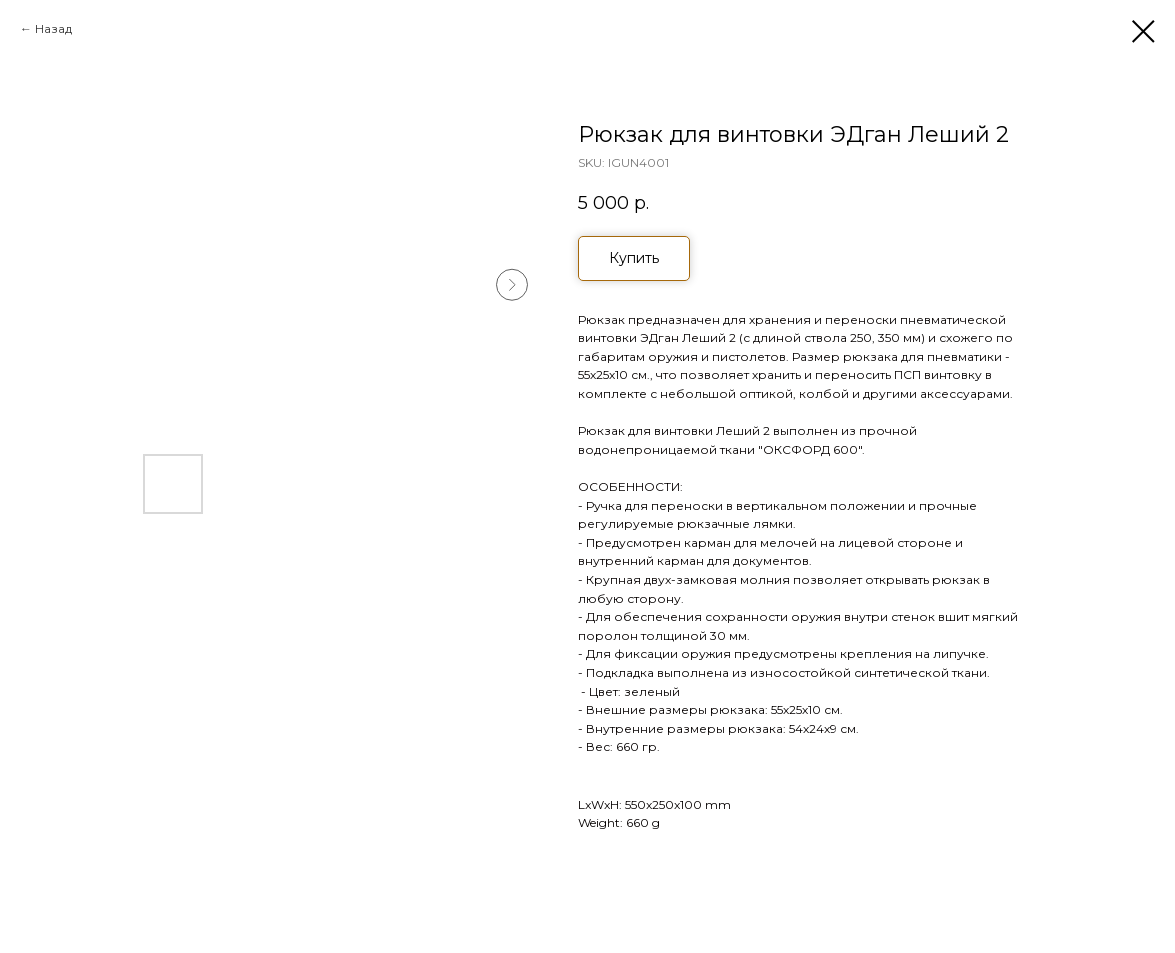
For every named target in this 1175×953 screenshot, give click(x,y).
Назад (53, 28)
